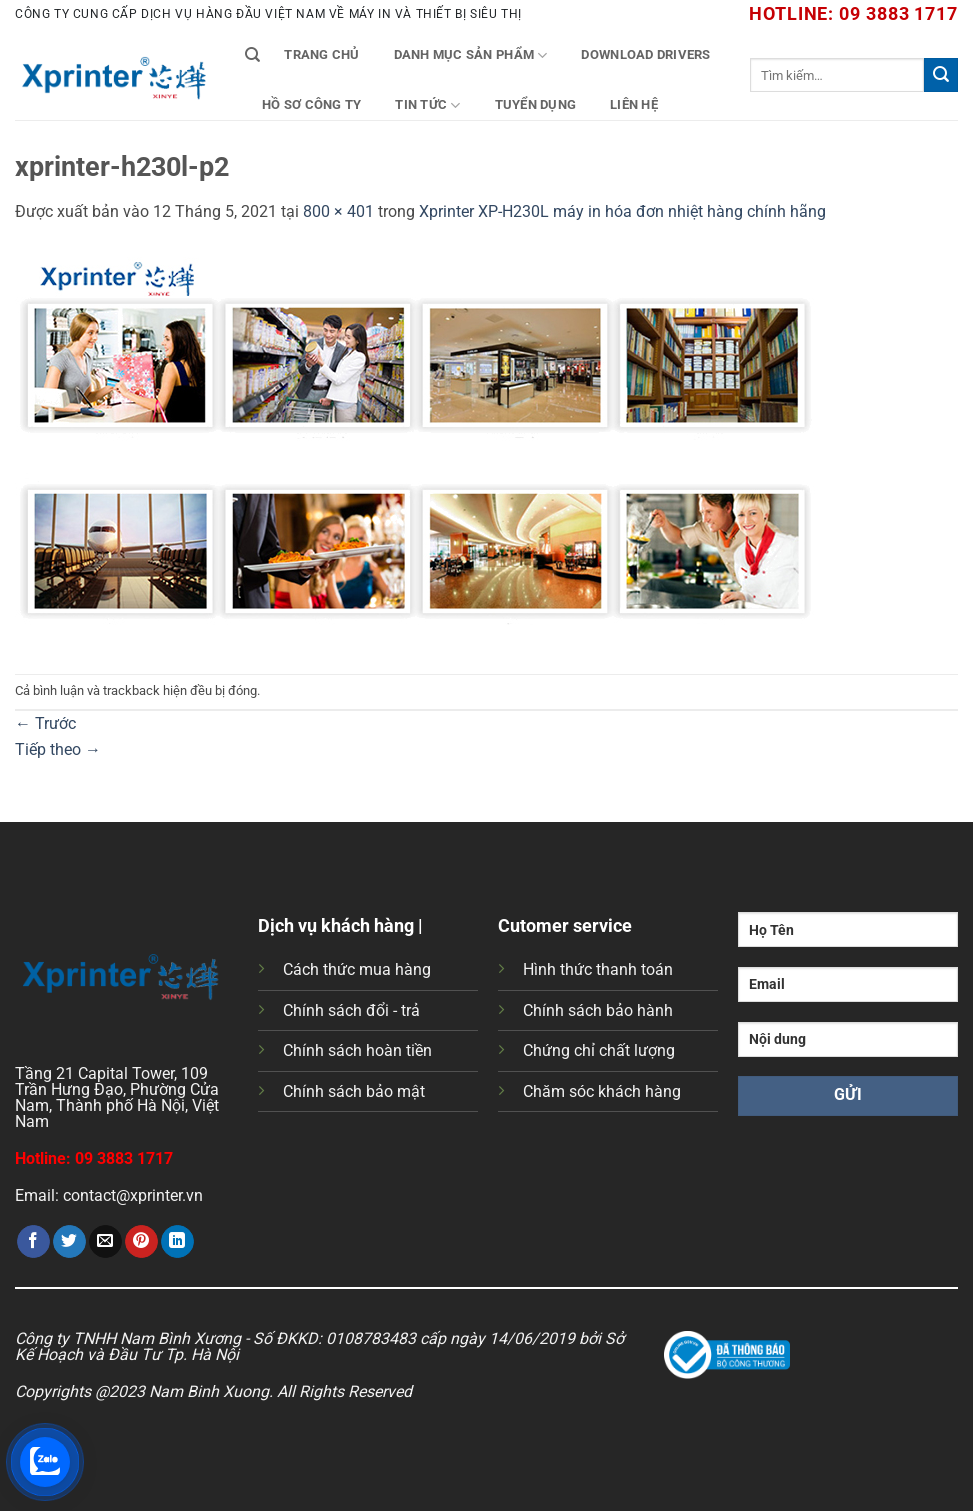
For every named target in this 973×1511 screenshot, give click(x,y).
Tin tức (427, 105)
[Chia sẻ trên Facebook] (33, 1242)
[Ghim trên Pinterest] (141, 1242)
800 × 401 (338, 211)
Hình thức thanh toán (598, 969)
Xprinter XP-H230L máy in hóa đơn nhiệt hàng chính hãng (622, 211)
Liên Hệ (634, 104)
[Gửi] (941, 75)
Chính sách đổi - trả (351, 1010)
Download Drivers (645, 54)
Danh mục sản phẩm (471, 55)
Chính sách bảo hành (598, 1010)
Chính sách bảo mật (354, 1091)
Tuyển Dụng (536, 104)
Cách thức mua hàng (357, 969)
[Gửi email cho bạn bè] (105, 1242)
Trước (45, 723)
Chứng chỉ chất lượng (599, 1050)
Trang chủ (321, 54)
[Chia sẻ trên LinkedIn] (177, 1242)
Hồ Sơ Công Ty (311, 104)
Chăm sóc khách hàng (602, 1091)
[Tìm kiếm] (252, 55)
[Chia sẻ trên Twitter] (69, 1242)
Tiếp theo (58, 749)
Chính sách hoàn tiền (357, 1050)
